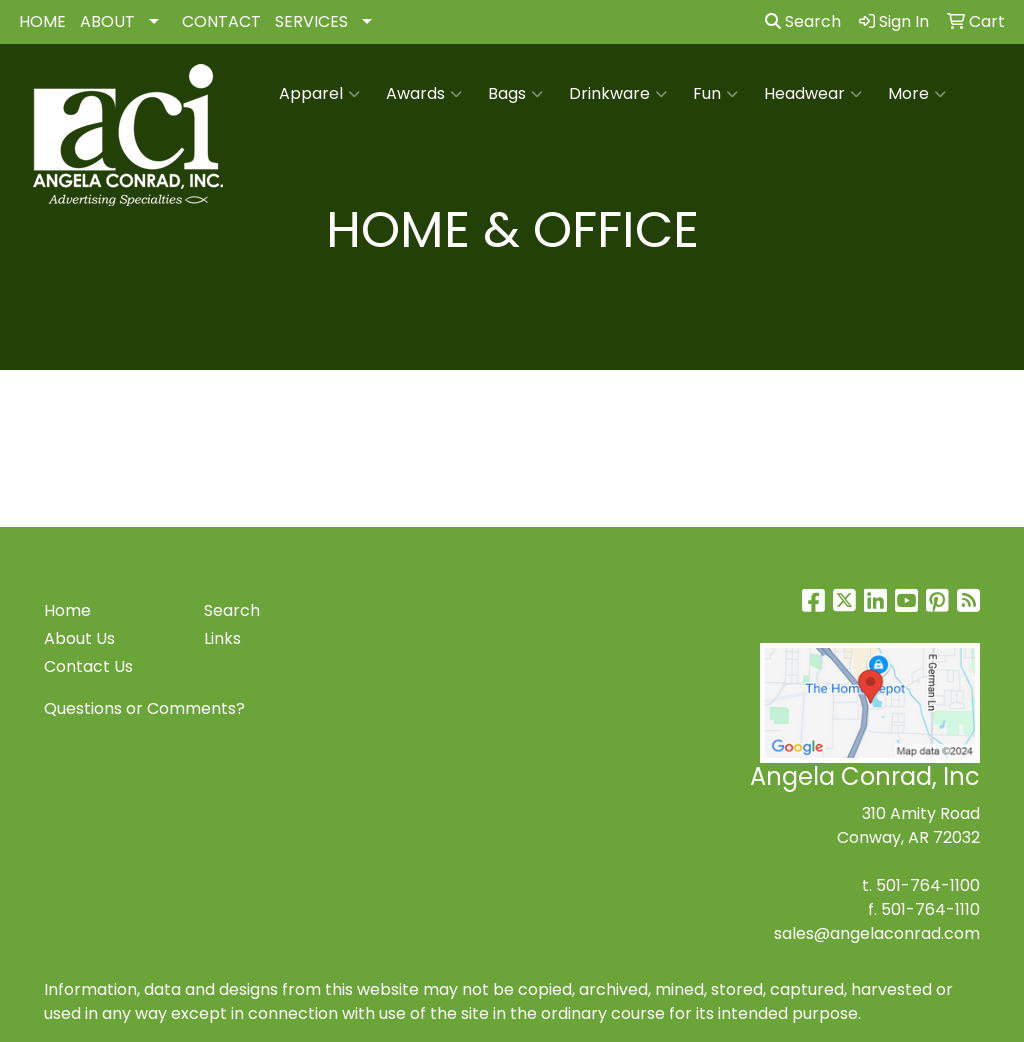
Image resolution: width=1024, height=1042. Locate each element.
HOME (42, 21)
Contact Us (88, 666)
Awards (424, 94)
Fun (715, 94)
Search (803, 21)
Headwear (813, 94)
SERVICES (311, 21)
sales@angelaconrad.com (877, 933)
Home (67, 610)
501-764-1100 (928, 885)
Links (222, 638)
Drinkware (618, 94)
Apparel (319, 94)
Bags (515, 94)
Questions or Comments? (144, 708)
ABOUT (107, 21)
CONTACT (221, 21)
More (917, 94)
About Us (79, 638)
